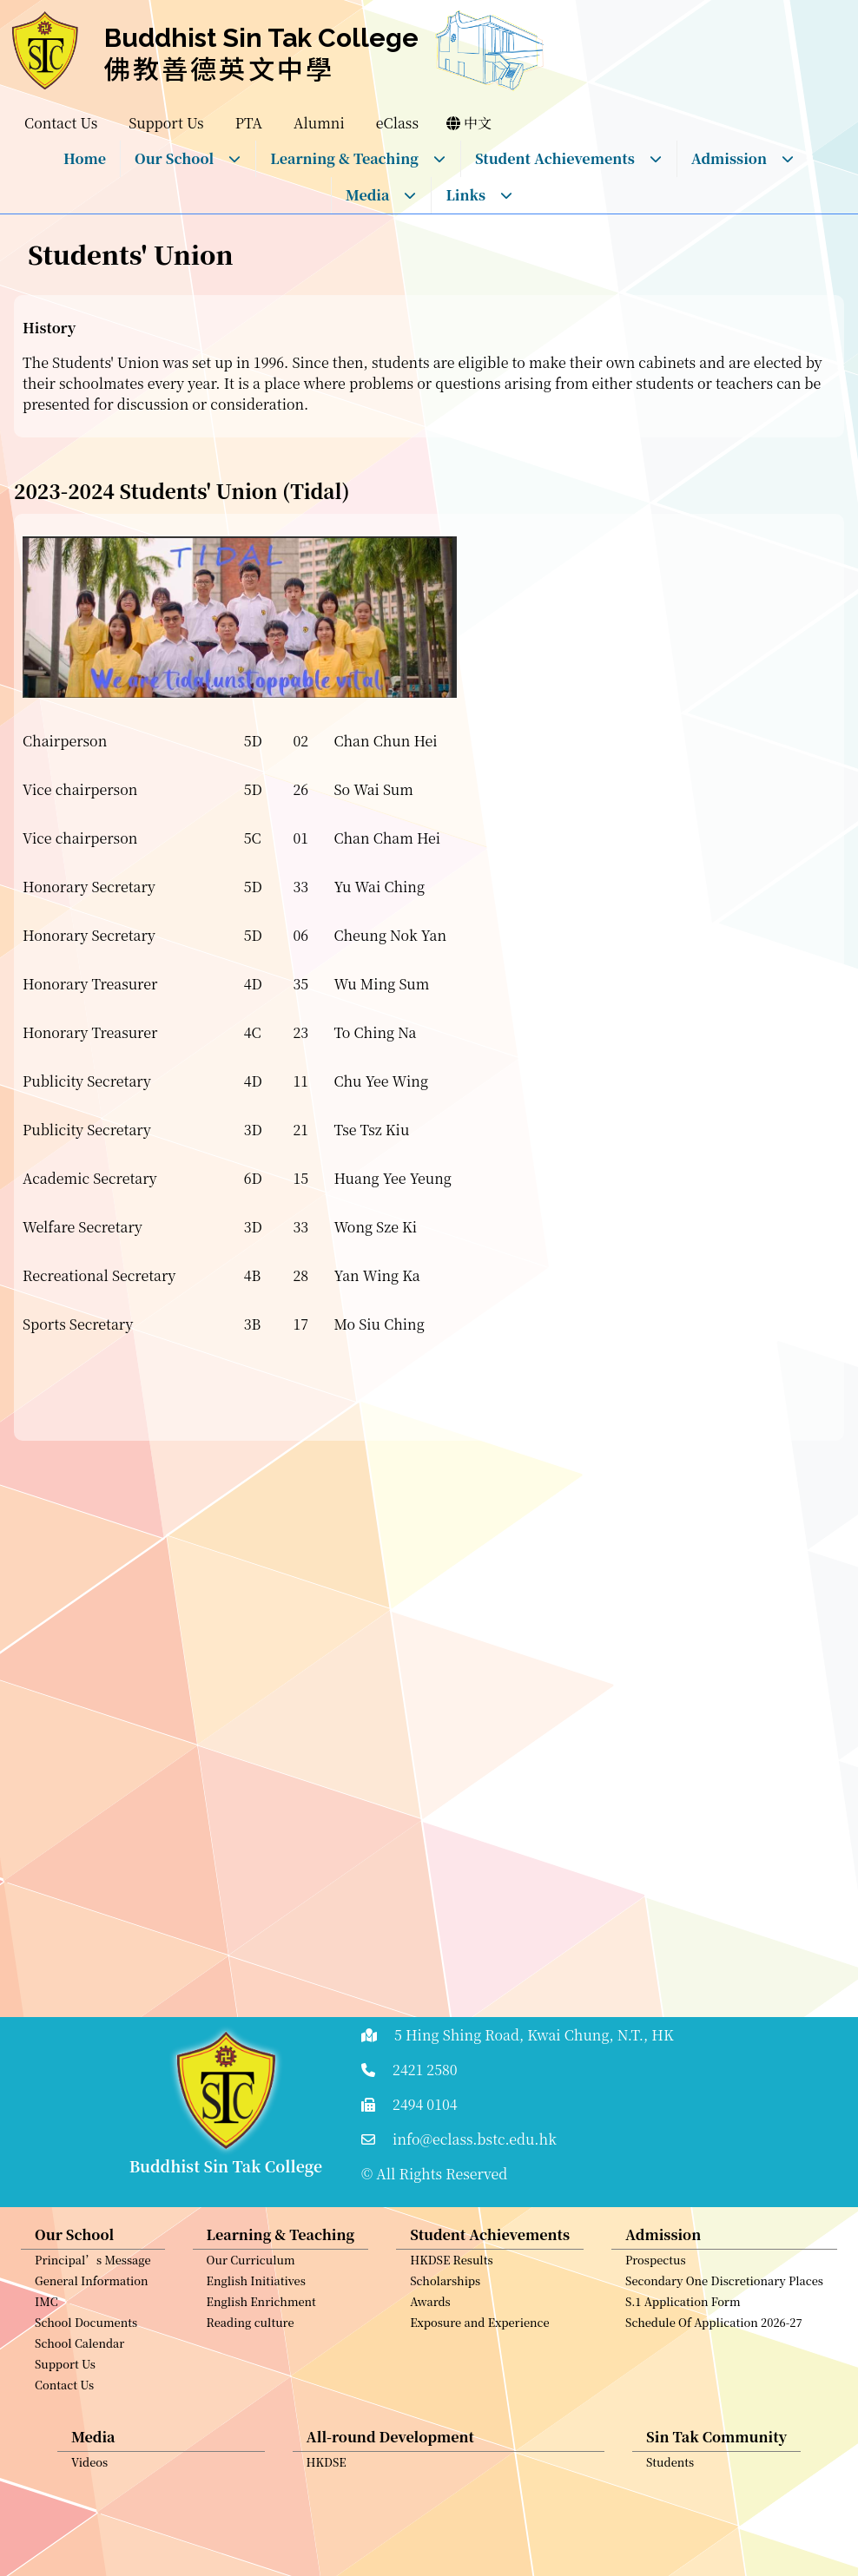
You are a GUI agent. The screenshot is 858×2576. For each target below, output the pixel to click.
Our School (188, 158)
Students (670, 2542)
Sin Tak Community (716, 2517)
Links (479, 195)
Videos (89, 2542)
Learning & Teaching (358, 158)
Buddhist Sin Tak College (261, 38)
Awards (430, 2382)
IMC (46, 2382)
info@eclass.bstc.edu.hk (475, 2139)
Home (84, 158)
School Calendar (79, 2423)
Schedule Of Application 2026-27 (713, 2403)
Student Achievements (569, 158)
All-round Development (390, 2517)
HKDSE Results (451, 2340)
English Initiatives (256, 2361)
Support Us (65, 2444)
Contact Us (64, 2465)
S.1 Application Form (683, 2382)
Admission (743, 158)
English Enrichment (261, 2382)
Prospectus (655, 2340)
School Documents (86, 2403)
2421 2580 (425, 2070)
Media (382, 195)
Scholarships (445, 2361)
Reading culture (250, 2403)
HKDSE (326, 2542)
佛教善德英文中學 (219, 68)
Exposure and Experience (479, 2403)
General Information (91, 2361)
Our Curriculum (251, 2340)
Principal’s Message (93, 2340)
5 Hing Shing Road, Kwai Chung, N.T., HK (534, 2035)
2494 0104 (425, 2104)
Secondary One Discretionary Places (724, 2361)
